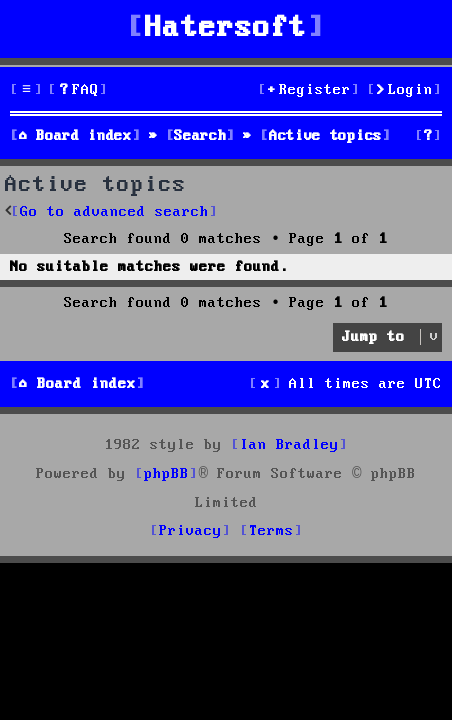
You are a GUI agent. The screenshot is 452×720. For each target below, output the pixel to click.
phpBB (166, 474)
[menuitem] (78, 90)
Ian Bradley (289, 445)
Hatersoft (226, 28)
